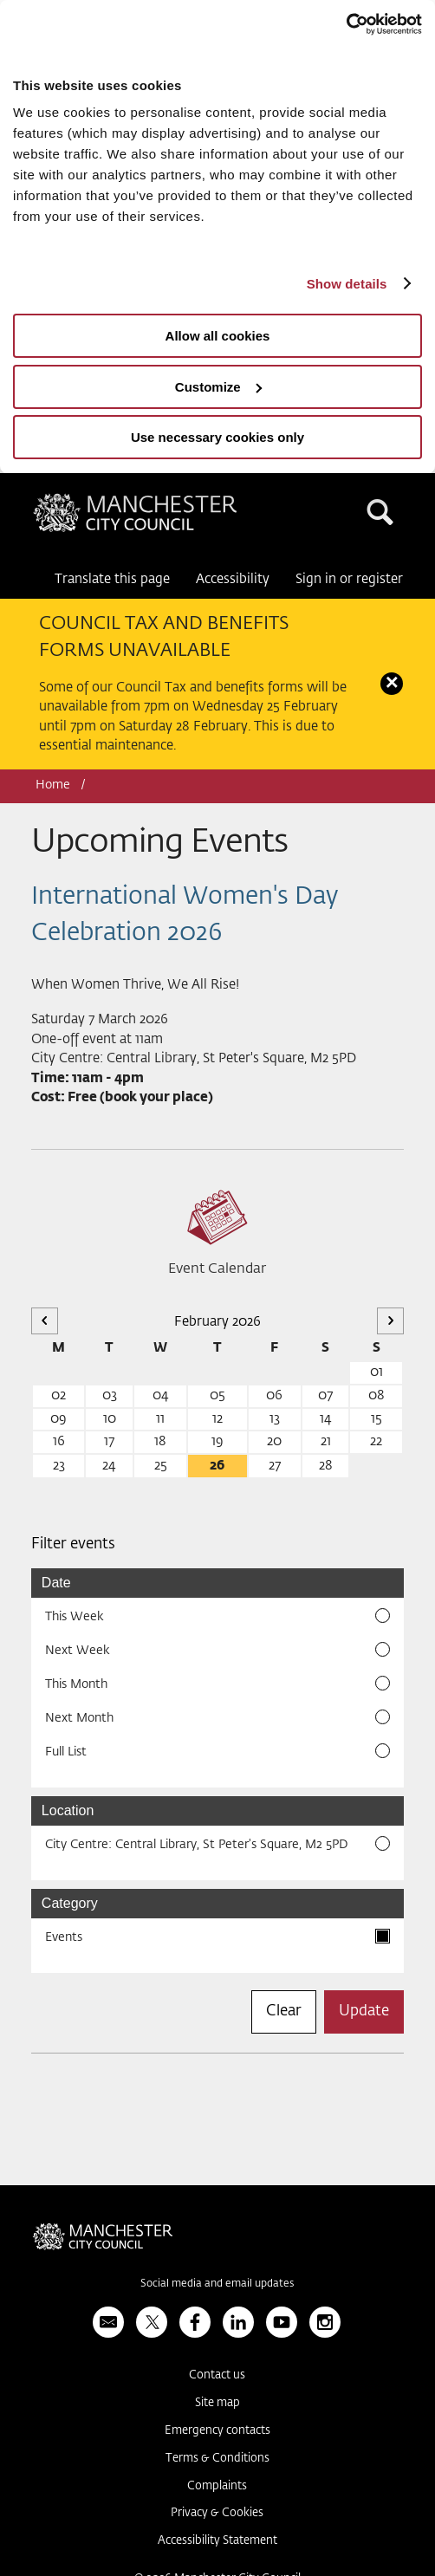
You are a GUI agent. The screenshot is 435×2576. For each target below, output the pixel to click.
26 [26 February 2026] (217, 1465)
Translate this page (112, 579)
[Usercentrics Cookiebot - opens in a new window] (346, 24)
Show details (347, 283)
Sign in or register (349, 579)
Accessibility (232, 579)
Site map (217, 2403)
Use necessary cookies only (217, 437)
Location (68, 1810)
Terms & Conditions (217, 2458)
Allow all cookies (218, 335)
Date (56, 1582)
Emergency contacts (217, 2430)
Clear (284, 2011)
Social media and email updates (217, 2284)
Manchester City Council (135, 517)
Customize (218, 387)
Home (53, 785)
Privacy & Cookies (217, 2513)
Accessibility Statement (217, 2541)
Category (70, 1903)
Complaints (217, 2486)
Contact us (217, 2375)
